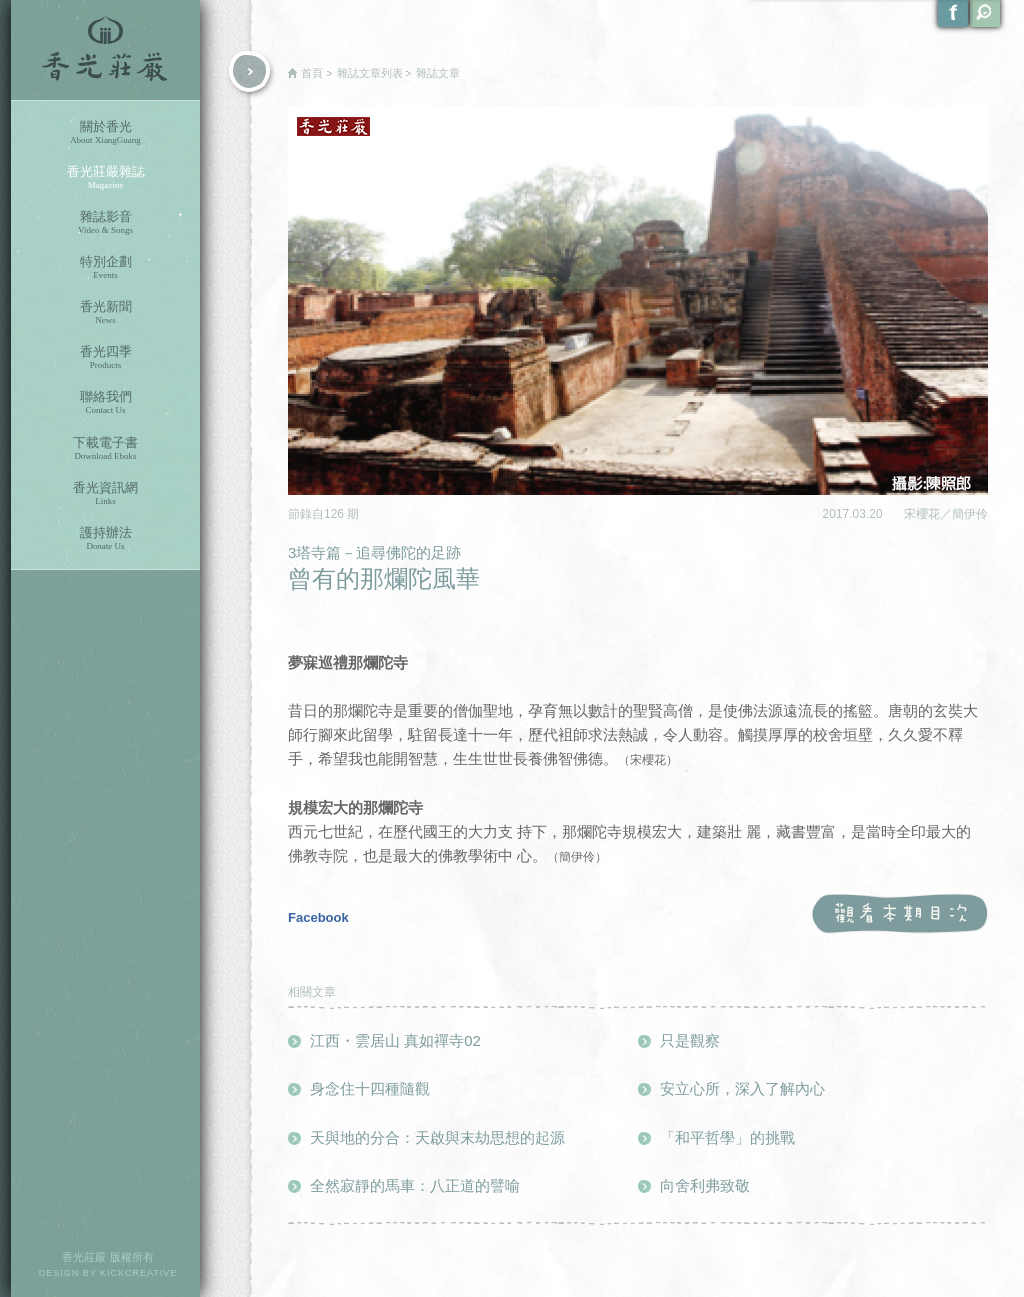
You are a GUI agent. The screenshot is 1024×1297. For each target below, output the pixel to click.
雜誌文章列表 (370, 73)
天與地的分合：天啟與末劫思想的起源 (437, 1137)
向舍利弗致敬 (705, 1185)
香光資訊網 (105, 493)
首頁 (312, 73)
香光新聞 (105, 312)
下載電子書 (105, 448)
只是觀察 (690, 1040)
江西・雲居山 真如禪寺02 (395, 1040)
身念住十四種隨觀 (370, 1088)
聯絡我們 (105, 402)
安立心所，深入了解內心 (742, 1088)
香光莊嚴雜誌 (105, 177)
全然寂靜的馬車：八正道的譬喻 (415, 1185)
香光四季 (105, 357)
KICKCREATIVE (138, 1273)
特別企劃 (105, 267)
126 (335, 514)
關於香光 (105, 132)
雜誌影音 (105, 222)
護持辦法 (105, 538)
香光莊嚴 (105, 50)
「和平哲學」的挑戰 (727, 1137)
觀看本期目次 (899, 914)
